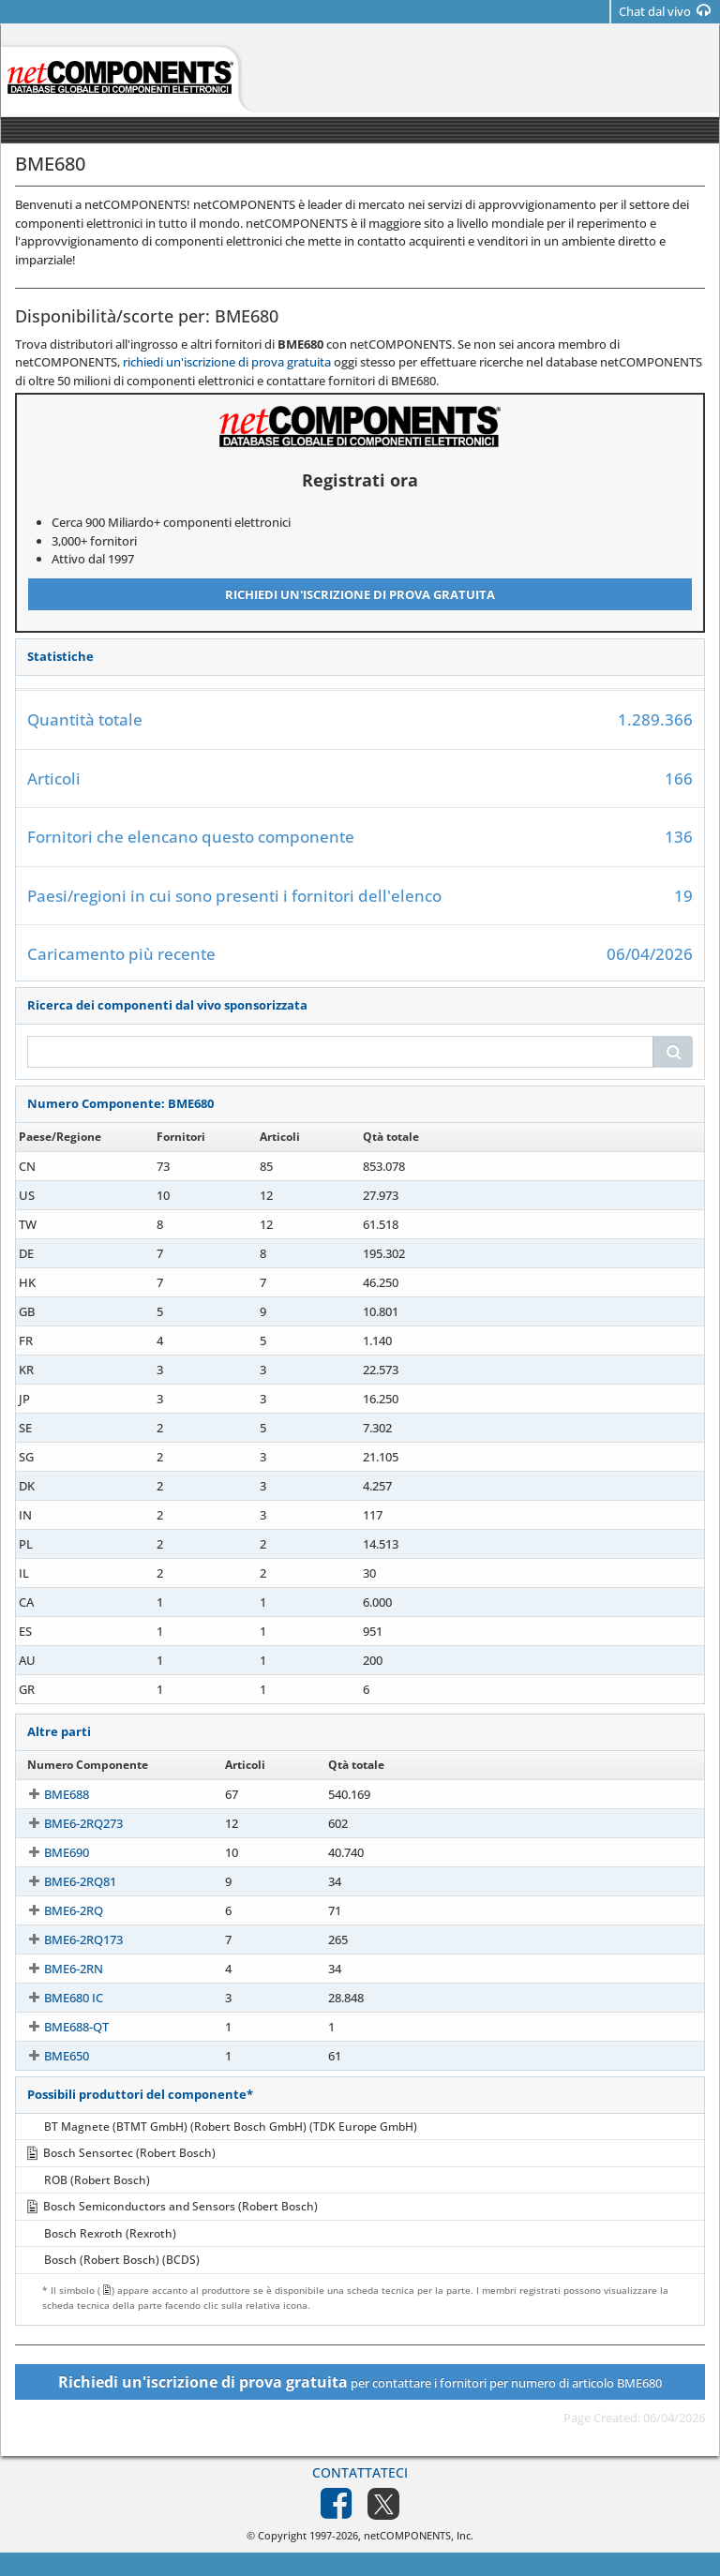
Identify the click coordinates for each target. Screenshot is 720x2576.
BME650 (49, 2055)
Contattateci (360, 2472)
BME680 (49, 1166)
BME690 (49, 1852)
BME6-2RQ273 (66, 1823)
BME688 (49, 1794)
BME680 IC (56, 1997)
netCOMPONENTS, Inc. (418, 2535)
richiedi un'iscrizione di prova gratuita (227, 361)
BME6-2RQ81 (63, 1881)
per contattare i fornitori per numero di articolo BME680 (360, 2382)
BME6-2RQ (56, 1910)
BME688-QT (59, 2026)
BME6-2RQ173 (66, 1939)
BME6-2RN (56, 1968)
